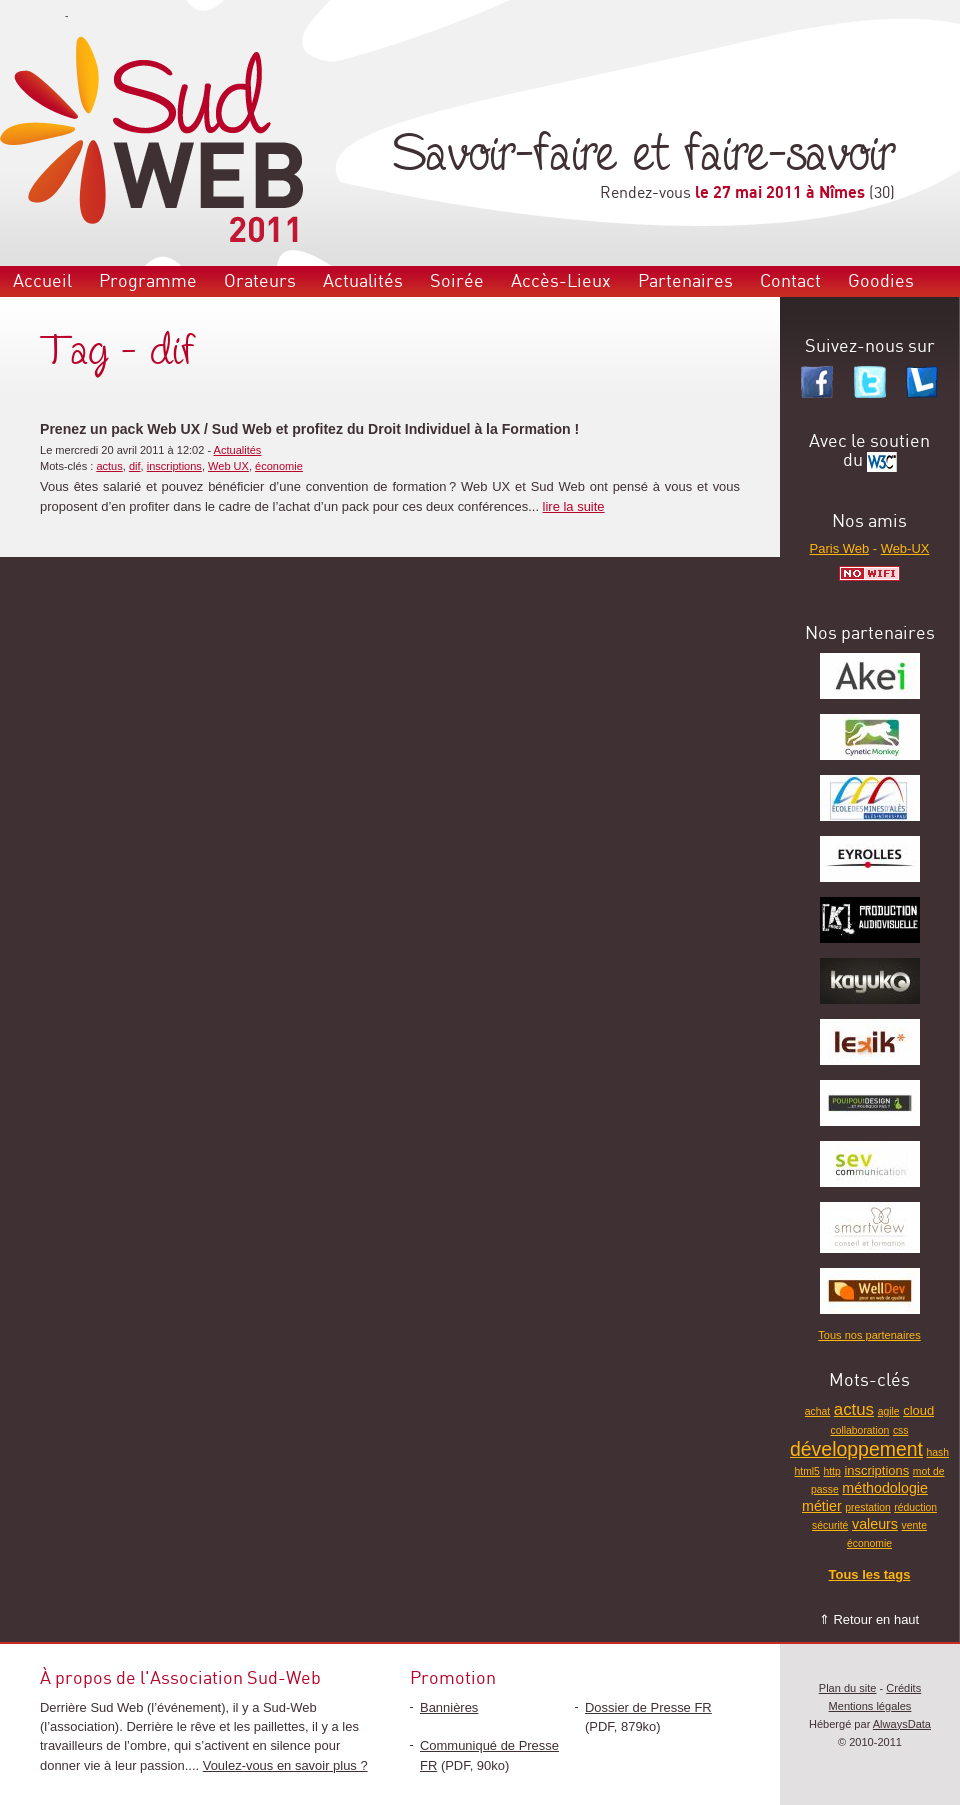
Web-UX (905, 548)
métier (822, 1506)
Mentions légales (870, 1706)
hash (938, 1452)
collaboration (860, 1430)
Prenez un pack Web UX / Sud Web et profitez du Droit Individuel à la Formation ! (309, 429)
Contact (790, 281)
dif (135, 466)
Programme (148, 281)
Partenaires (685, 281)
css (901, 1430)
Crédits (903, 1688)
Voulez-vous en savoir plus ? (285, 1765)
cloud (918, 1410)
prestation (868, 1507)
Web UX (228, 466)
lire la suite (574, 506)
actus (109, 466)
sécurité (830, 1525)
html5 (807, 1471)
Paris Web (840, 548)
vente (914, 1525)
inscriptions (174, 466)
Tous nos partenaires (869, 1335)
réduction (915, 1507)
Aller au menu (31, 15)
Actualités (363, 281)
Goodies (881, 281)
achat (817, 1411)
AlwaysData (902, 1724)
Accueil (42, 281)
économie (279, 466)
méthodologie (885, 1488)
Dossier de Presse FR (648, 1707)
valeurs (875, 1524)
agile (889, 1411)
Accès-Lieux (561, 281)
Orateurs (260, 281)
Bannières (449, 1707)
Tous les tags (870, 1574)
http (831, 1471)
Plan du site (848, 1688)
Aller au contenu (107, 15)
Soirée (457, 281)
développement (856, 1449)
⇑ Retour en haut (869, 1619)
